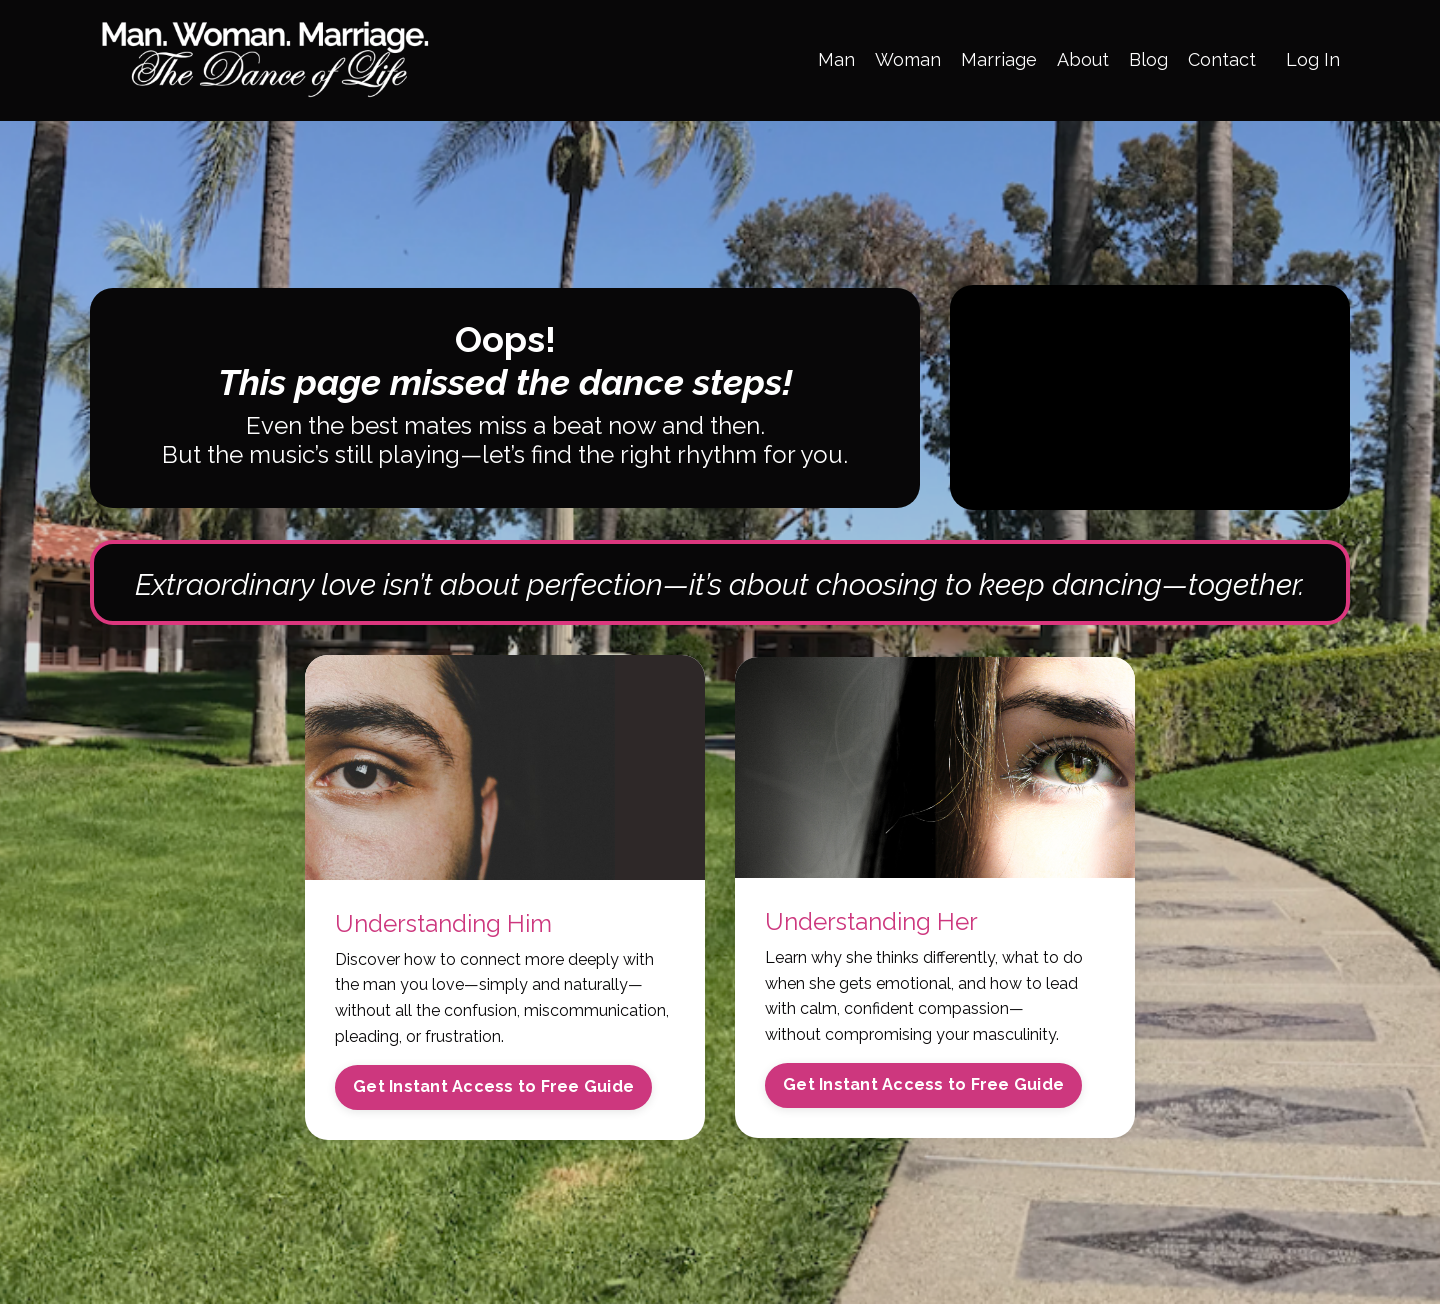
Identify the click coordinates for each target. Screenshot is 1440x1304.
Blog (1148, 59)
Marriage (999, 59)
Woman (908, 59)
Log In (1313, 59)
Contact (1222, 59)
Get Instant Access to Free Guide (493, 1086)
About (1083, 59)
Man (836, 59)
